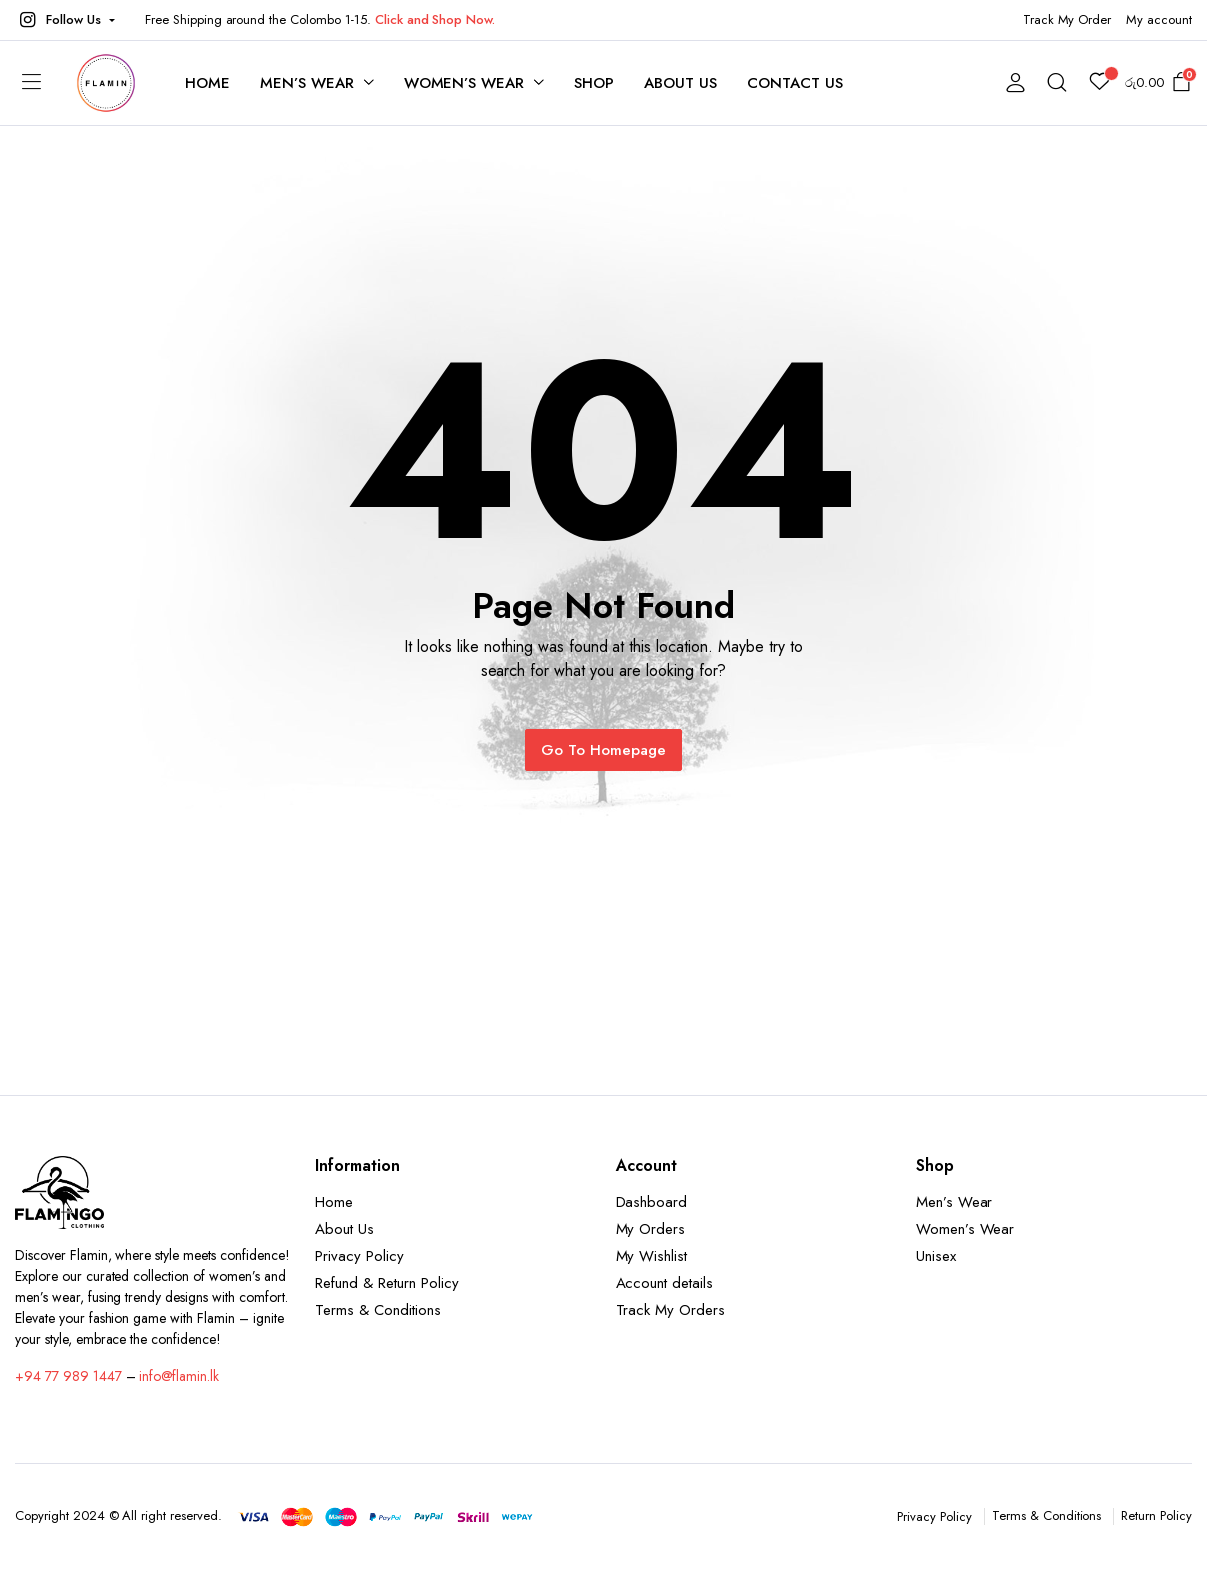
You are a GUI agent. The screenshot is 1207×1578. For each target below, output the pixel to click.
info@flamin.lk (179, 1376)
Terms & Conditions (377, 1310)
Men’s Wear (307, 83)
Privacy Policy (359, 1256)
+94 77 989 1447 (68, 1376)
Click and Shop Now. (435, 19)
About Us (680, 83)
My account (1159, 19)
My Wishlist (652, 1256)
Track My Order (1067, 19)
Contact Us (795, 83)
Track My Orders (671, 1310)
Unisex (936, 1256)
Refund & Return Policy (386, 1283)
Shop (594, 83)
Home (207, 83)
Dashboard (652, 1202)
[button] (65, 20)
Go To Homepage (603, 750)
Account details (665, 1283)
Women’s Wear (464, 83)
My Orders (651, 1229)
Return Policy (1156, 1515)
